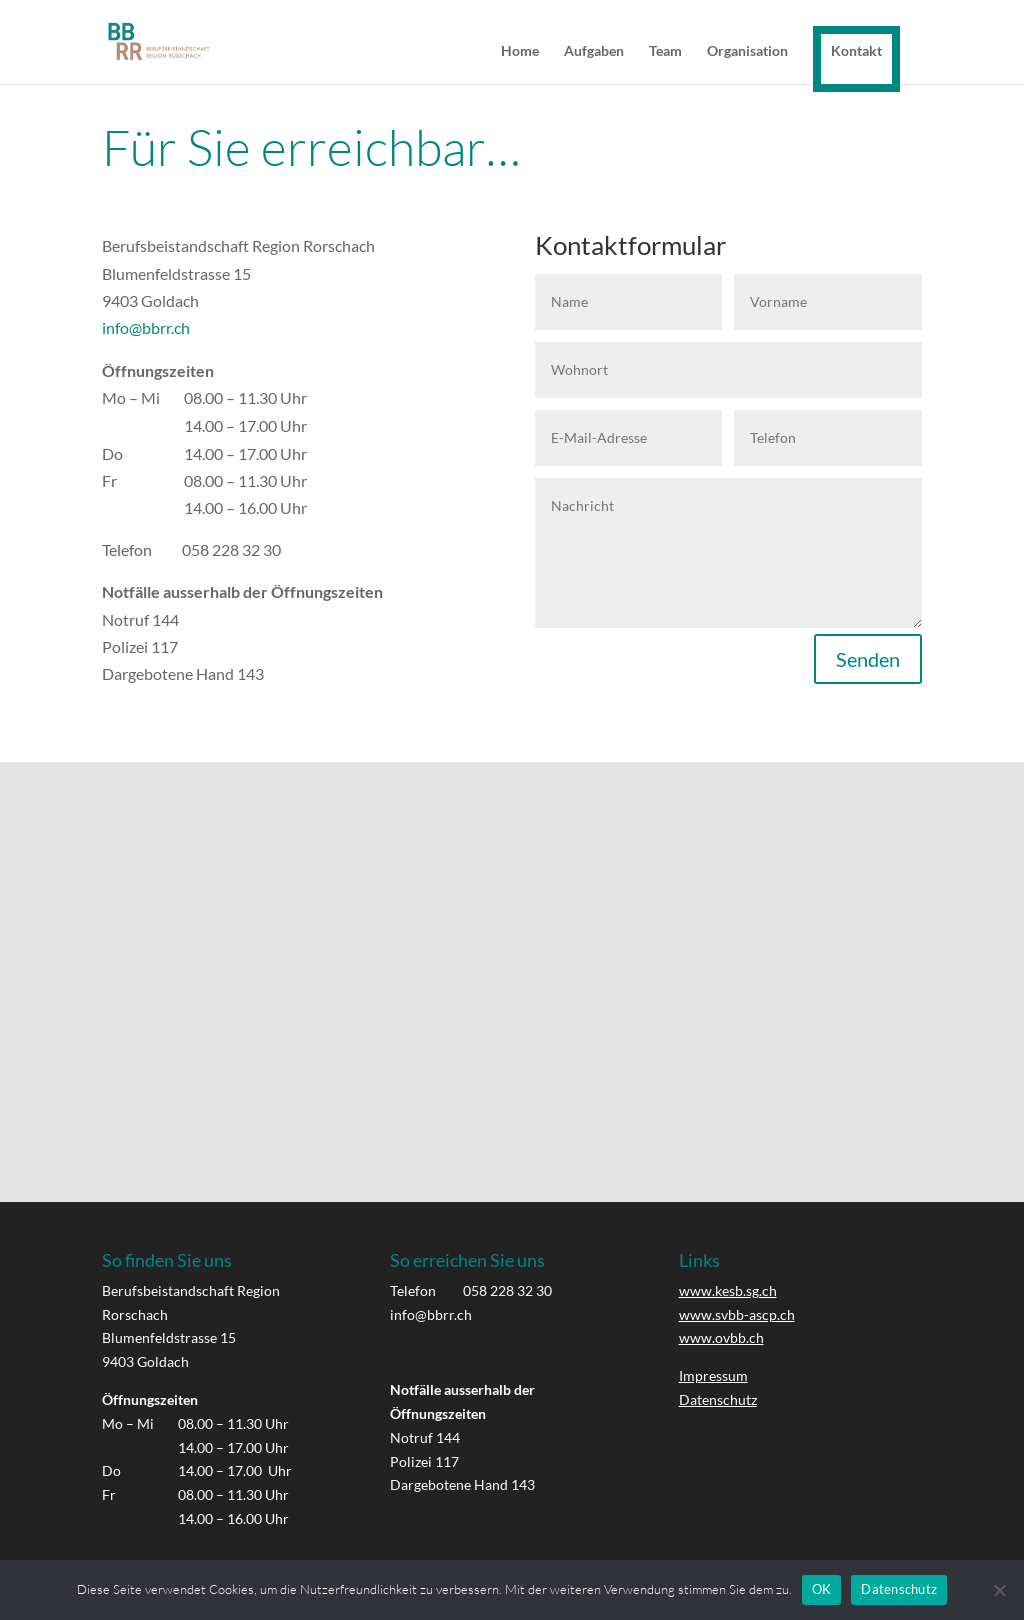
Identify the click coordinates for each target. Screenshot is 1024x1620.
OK (822, 1589)
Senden (868, 659)
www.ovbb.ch (721, 1337)
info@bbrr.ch (146, 327)
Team (665, 51)
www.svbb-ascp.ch (737, 1314)
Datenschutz (718, 1399)
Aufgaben (594, 51)
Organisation (747, 51)
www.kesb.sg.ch (728, 1290)
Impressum (713, 1375)
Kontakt (856, 50)
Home (520, 51)
